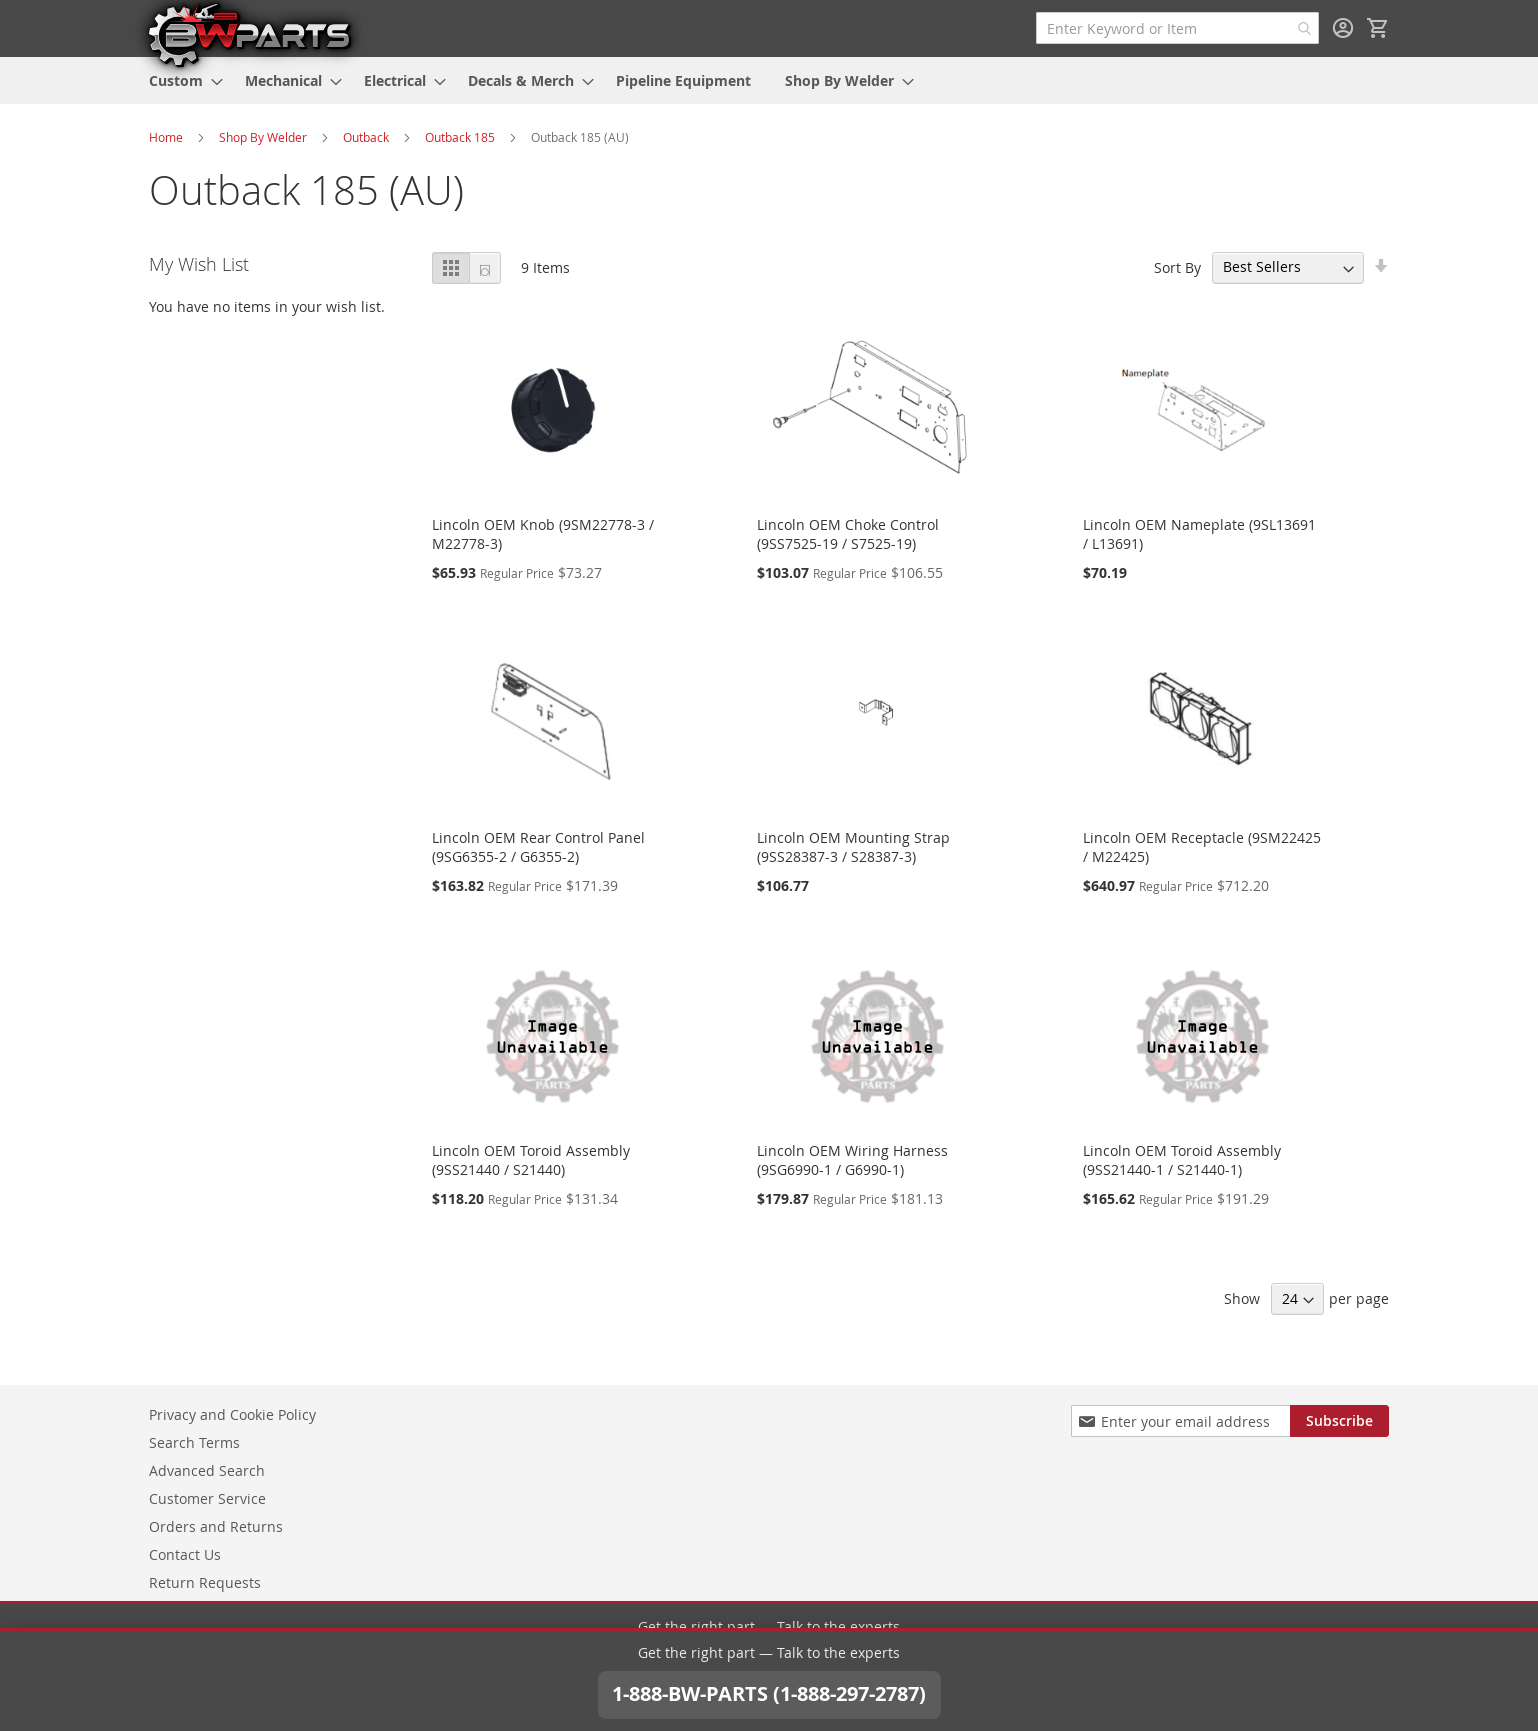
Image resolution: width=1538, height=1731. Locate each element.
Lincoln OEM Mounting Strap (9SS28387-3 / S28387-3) (853, 847)
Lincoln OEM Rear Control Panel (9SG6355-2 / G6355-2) (538, 847)
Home (166, 137)
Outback (366, 137)
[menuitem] (180, 80)
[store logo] (249, 34)
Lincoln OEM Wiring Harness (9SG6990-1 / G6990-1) (852, 1160)
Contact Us (185, 1554)
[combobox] (1177, 28)
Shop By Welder (263, 137)
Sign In (1343, 28)
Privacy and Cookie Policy (232, 1414)
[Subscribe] (1339, 1421)
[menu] (769, 80)
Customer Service (207, 1498)
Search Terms (194, 1442)
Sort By (1177, 266)
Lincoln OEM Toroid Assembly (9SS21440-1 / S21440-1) (1182, 1160)
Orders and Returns (216, 1526)
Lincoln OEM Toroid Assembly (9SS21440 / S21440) (531, 1160)
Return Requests (205, 1582)
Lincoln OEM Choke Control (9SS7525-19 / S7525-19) (848, 534)
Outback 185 (460, 137)
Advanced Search (207, 1470)
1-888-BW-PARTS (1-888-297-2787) (769, 1667)
